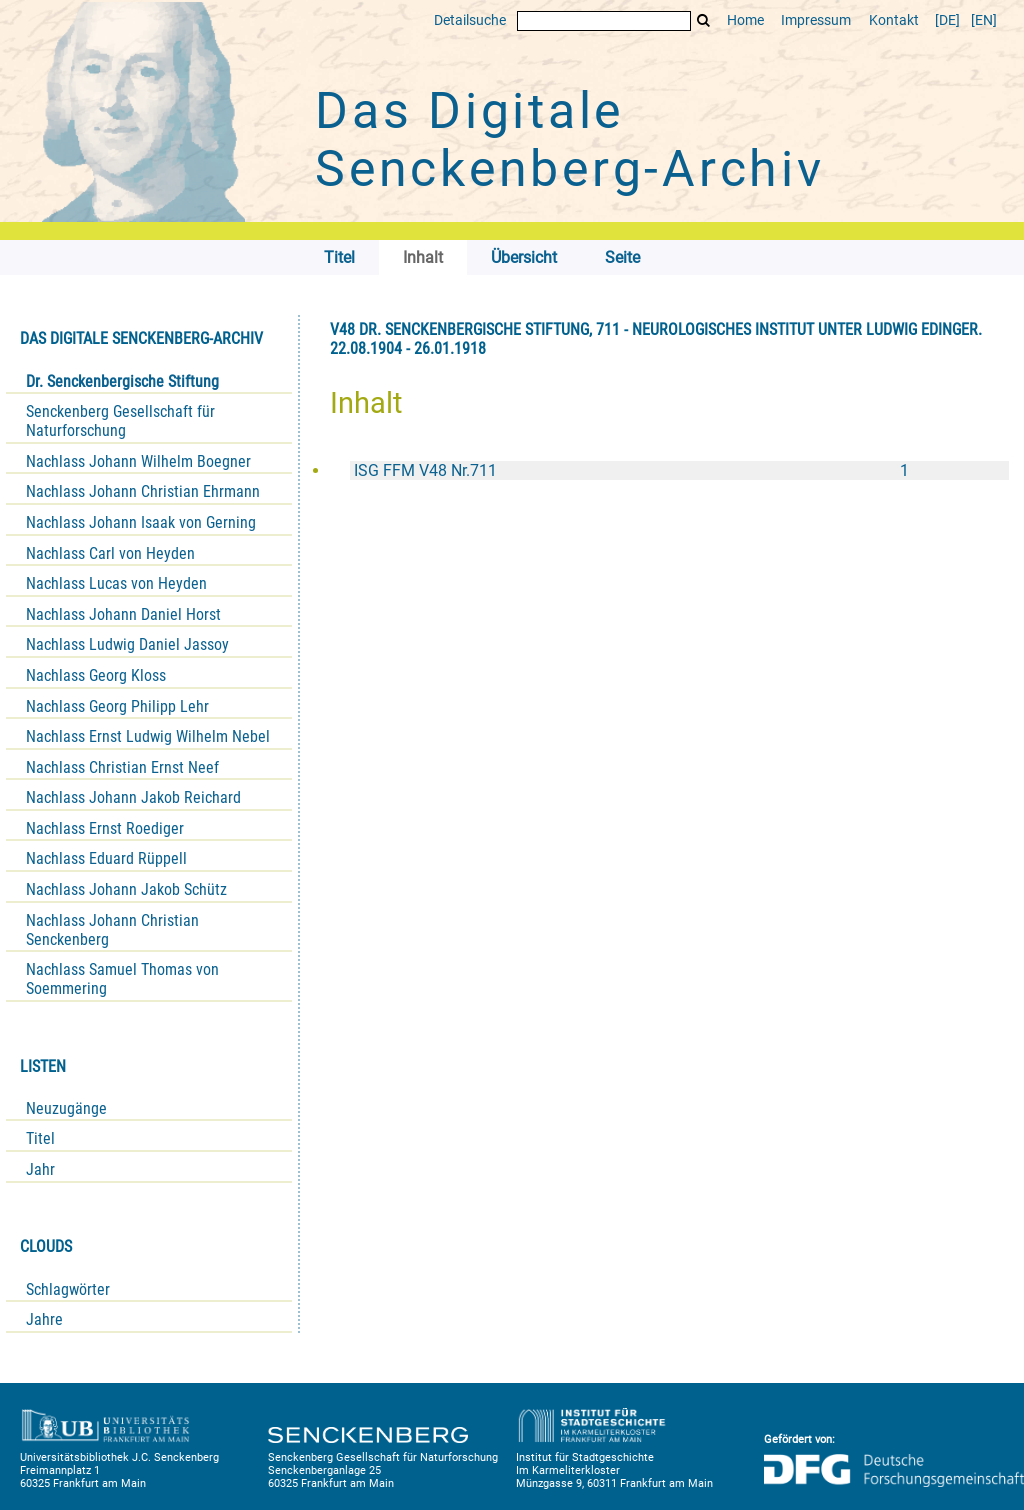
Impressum (816, 20)
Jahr (40, 1169)
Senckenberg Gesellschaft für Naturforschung (120, 421)
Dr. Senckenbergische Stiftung (122, 381)
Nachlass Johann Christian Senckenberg (112, 930)
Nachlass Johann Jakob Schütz (126, 889)
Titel (40, 1138)
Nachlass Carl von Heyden (110, 553)
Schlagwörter (68, 1289)
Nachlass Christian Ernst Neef (122, 767)
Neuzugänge (66, 1108)
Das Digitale (570, 140)
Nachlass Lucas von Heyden (116, 583)
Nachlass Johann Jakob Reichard (133, 797)
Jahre (44, 1319)
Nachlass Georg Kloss (96, 675)
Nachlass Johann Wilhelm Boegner (138, 461)
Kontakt (894, 20)
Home (745, 20)
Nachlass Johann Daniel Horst (123, 614)
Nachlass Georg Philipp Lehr (117, 706)
